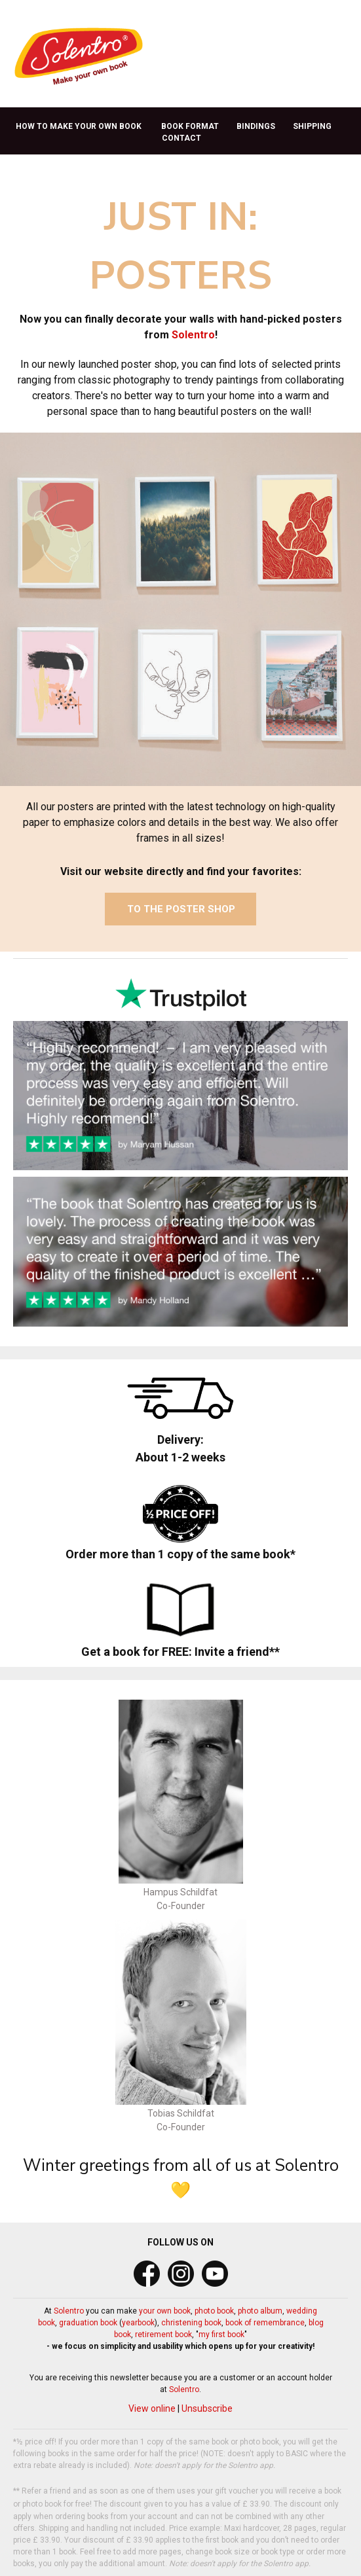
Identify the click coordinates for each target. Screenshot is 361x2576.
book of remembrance (265, 2322)
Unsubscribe (207, 2408)
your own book (165, 2311)
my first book (221, 2334)
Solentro (193, 335)
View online (152, 2408)
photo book (214, 2311)
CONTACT (181, 138)
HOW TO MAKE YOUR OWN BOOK (79, 126)
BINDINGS (256, 126)
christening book (191, 2322)
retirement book (163, 2334)
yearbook (138, 2322)
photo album (260, 2311)
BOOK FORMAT (190, 126)
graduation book (88, 2322)
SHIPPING (312, 126)
